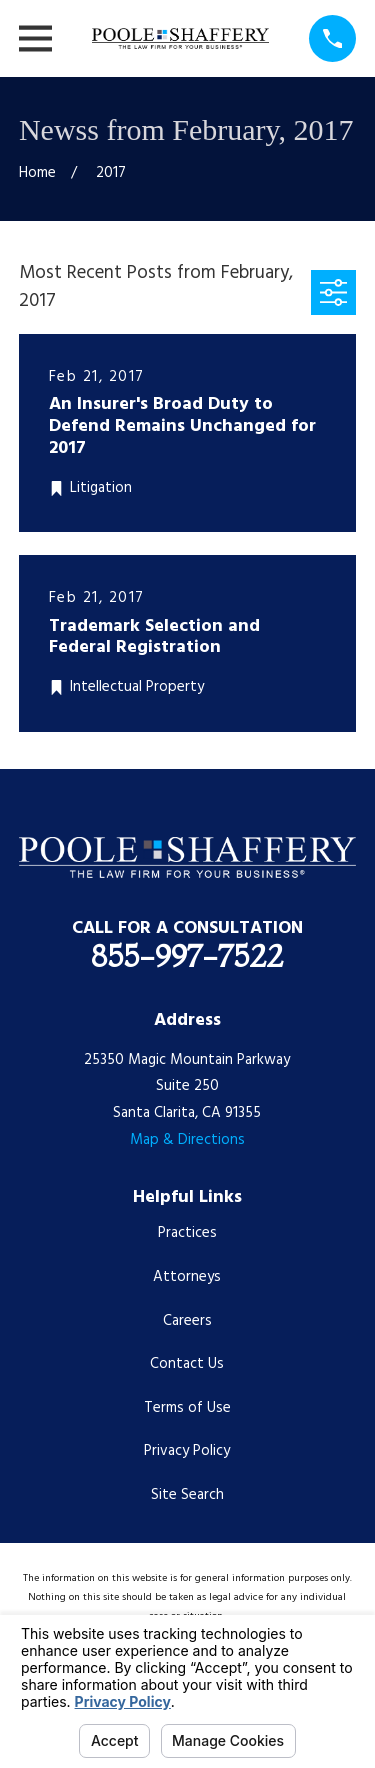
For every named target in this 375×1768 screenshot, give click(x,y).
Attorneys (187, 1277)
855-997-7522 (187, 956)
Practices (187, 1233)
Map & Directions (187, 1140)
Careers (187, 1321)
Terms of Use (187, 1408)
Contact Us (187, 1364)
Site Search (187, 1495)
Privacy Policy (187, 1451)
